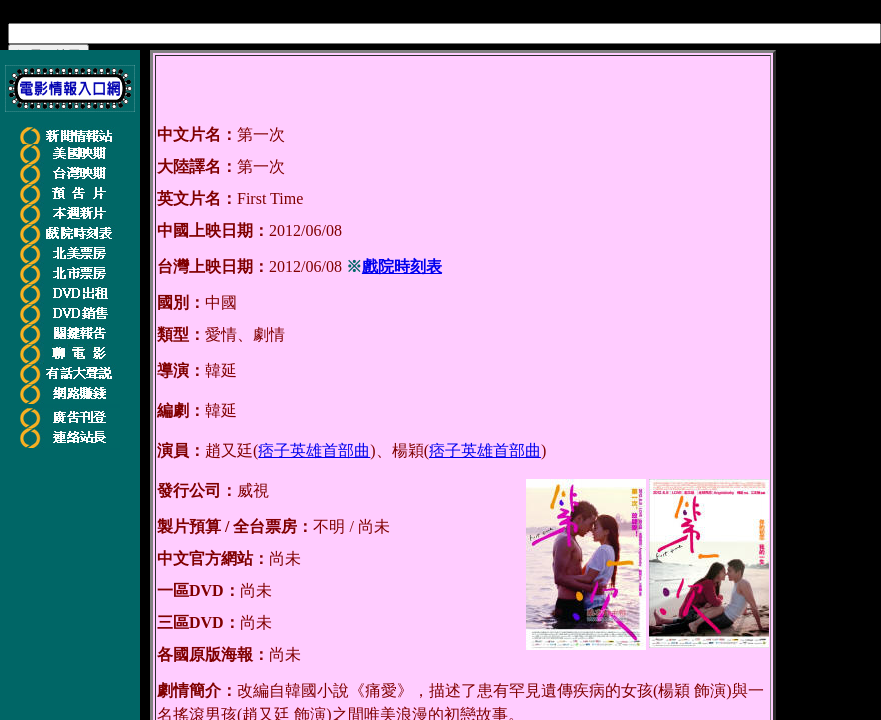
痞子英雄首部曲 (314, 450)
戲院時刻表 (402, 266)
